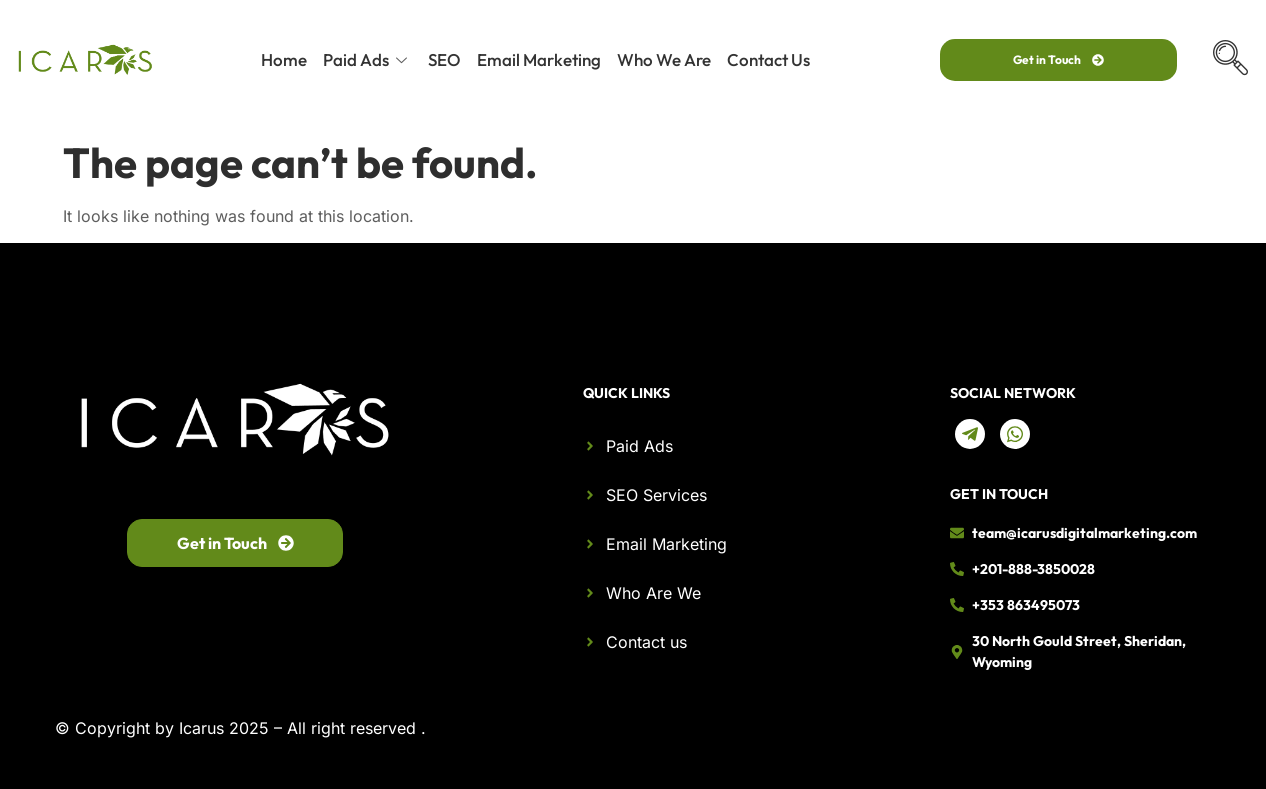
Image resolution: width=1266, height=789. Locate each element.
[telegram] (970, 434)
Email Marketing (539, 59)
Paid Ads (367, 59)
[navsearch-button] (1231, 60)
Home (284, 59)
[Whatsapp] (1015, 434)
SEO (444, 59)
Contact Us (768, 59)
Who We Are (664, 59)
